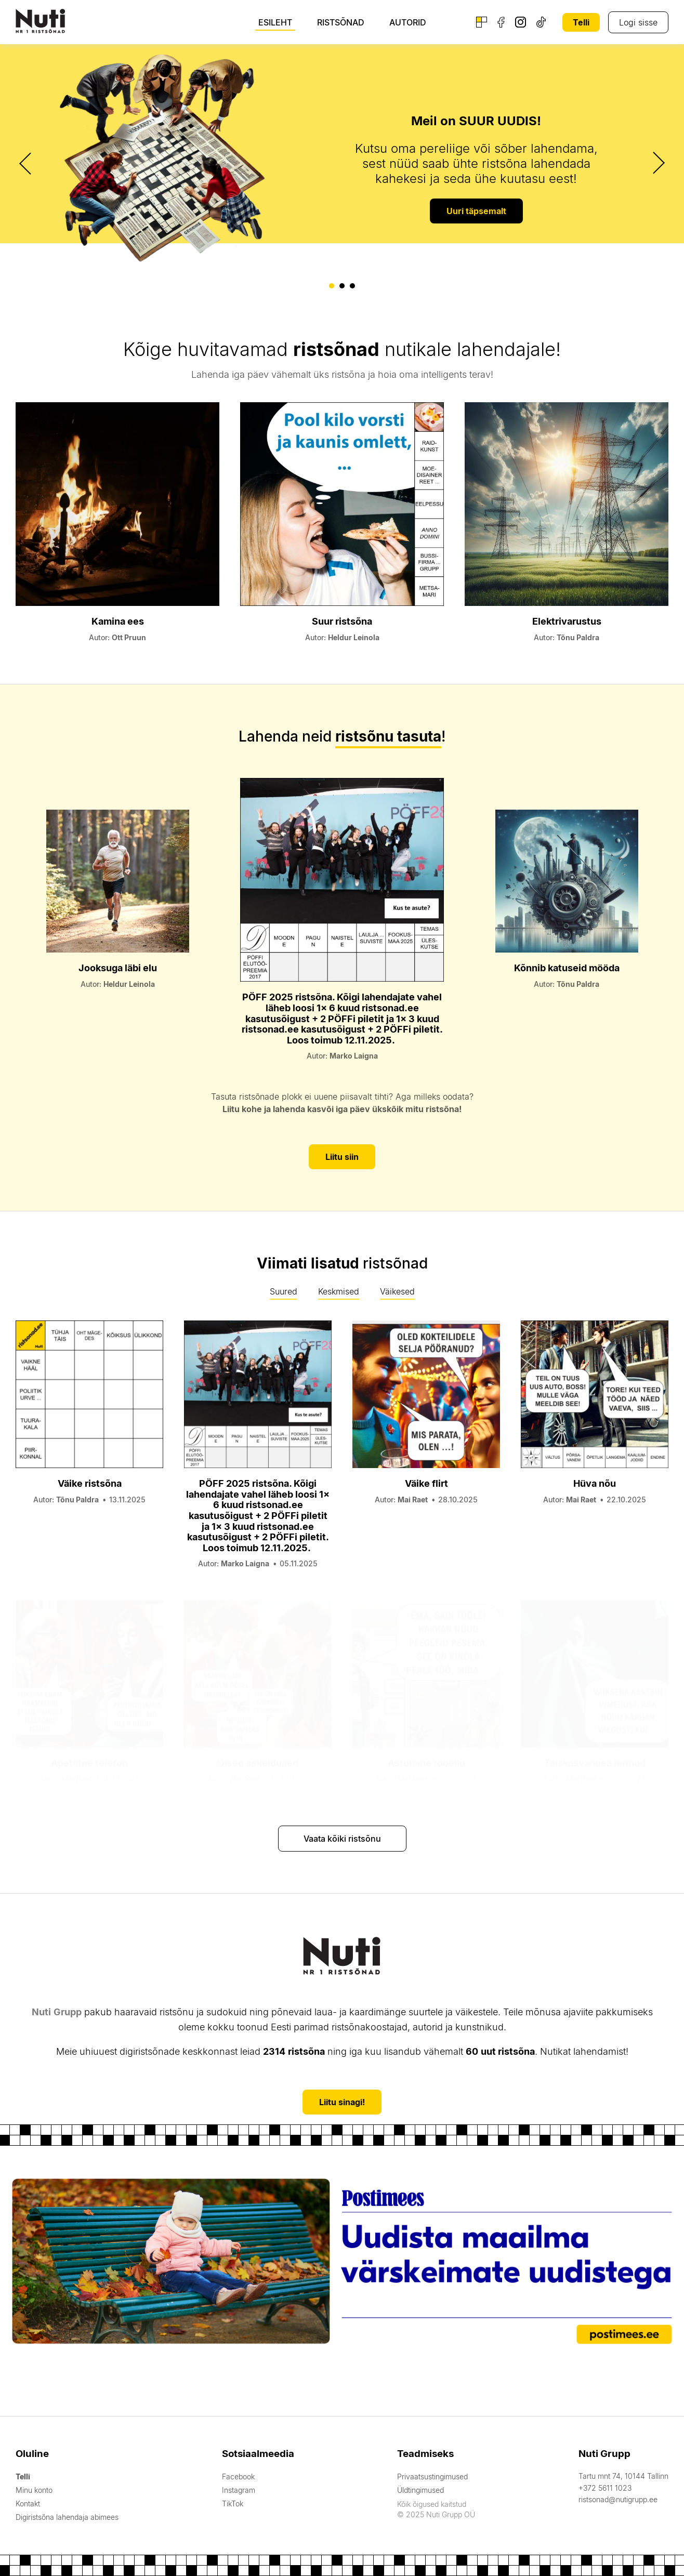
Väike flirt (426, 1483)
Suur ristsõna (342, 621)
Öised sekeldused (257, 1763)
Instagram (238, 2490)
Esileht (275, 22)
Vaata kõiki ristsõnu (342, 1838)
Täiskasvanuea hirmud (595, 1763)
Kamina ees (117, 621)
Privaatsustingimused (432, 2476)
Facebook (238, 2476)
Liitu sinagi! (342, 2102)
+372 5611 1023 (605, 2487)
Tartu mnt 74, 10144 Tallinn (623, 2476)
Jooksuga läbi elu (117, 967)
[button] (331, 285)
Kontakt (28, 2503)
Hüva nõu (594, 1483)
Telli (581, 22)
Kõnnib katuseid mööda (567, 967)
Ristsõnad (340, 22)
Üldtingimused (420, 2490)
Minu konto (34, 2490)
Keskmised (338, 1291)
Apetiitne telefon (89, 1763)
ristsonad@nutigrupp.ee (617, 2499)
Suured (283, 1291)
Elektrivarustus (566, 621)
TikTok (232, 2503)
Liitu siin (342, 1157)
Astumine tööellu (426, 1763)
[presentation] (27, 163)
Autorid (407, 22)
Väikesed (397, 1291)
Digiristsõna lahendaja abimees (67, 2517)
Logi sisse (638, 22)
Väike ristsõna (90, 1483)
